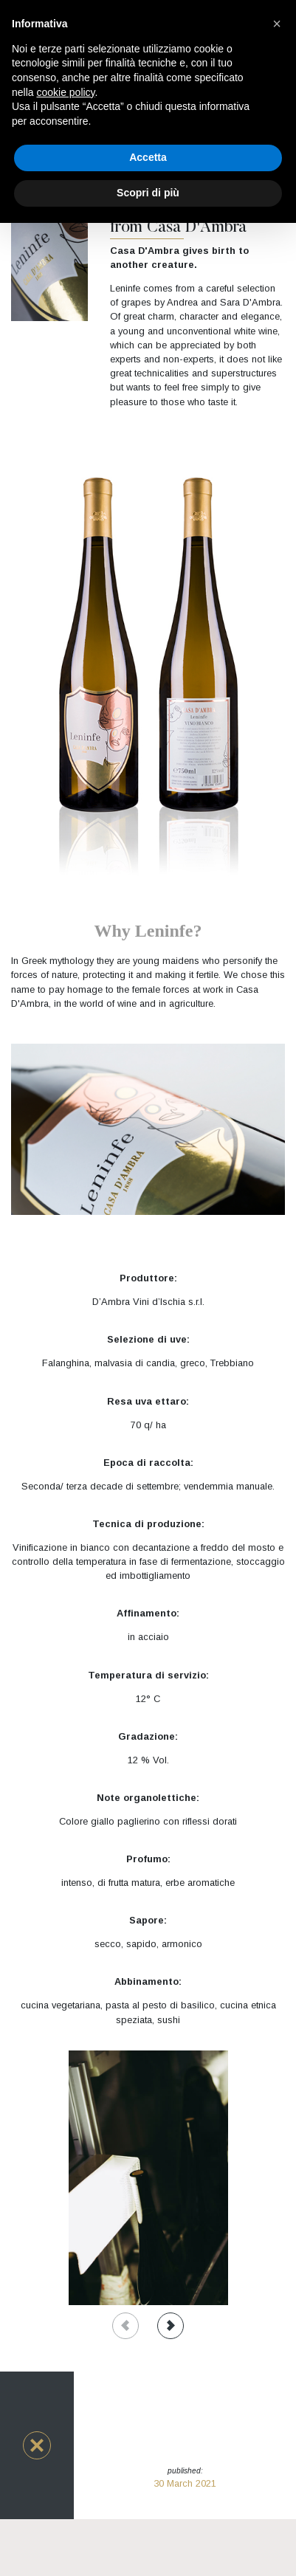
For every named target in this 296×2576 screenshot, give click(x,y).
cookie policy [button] (65, 92)
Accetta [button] (148, 157)
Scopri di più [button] (148, 193)
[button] (37, 2445)
